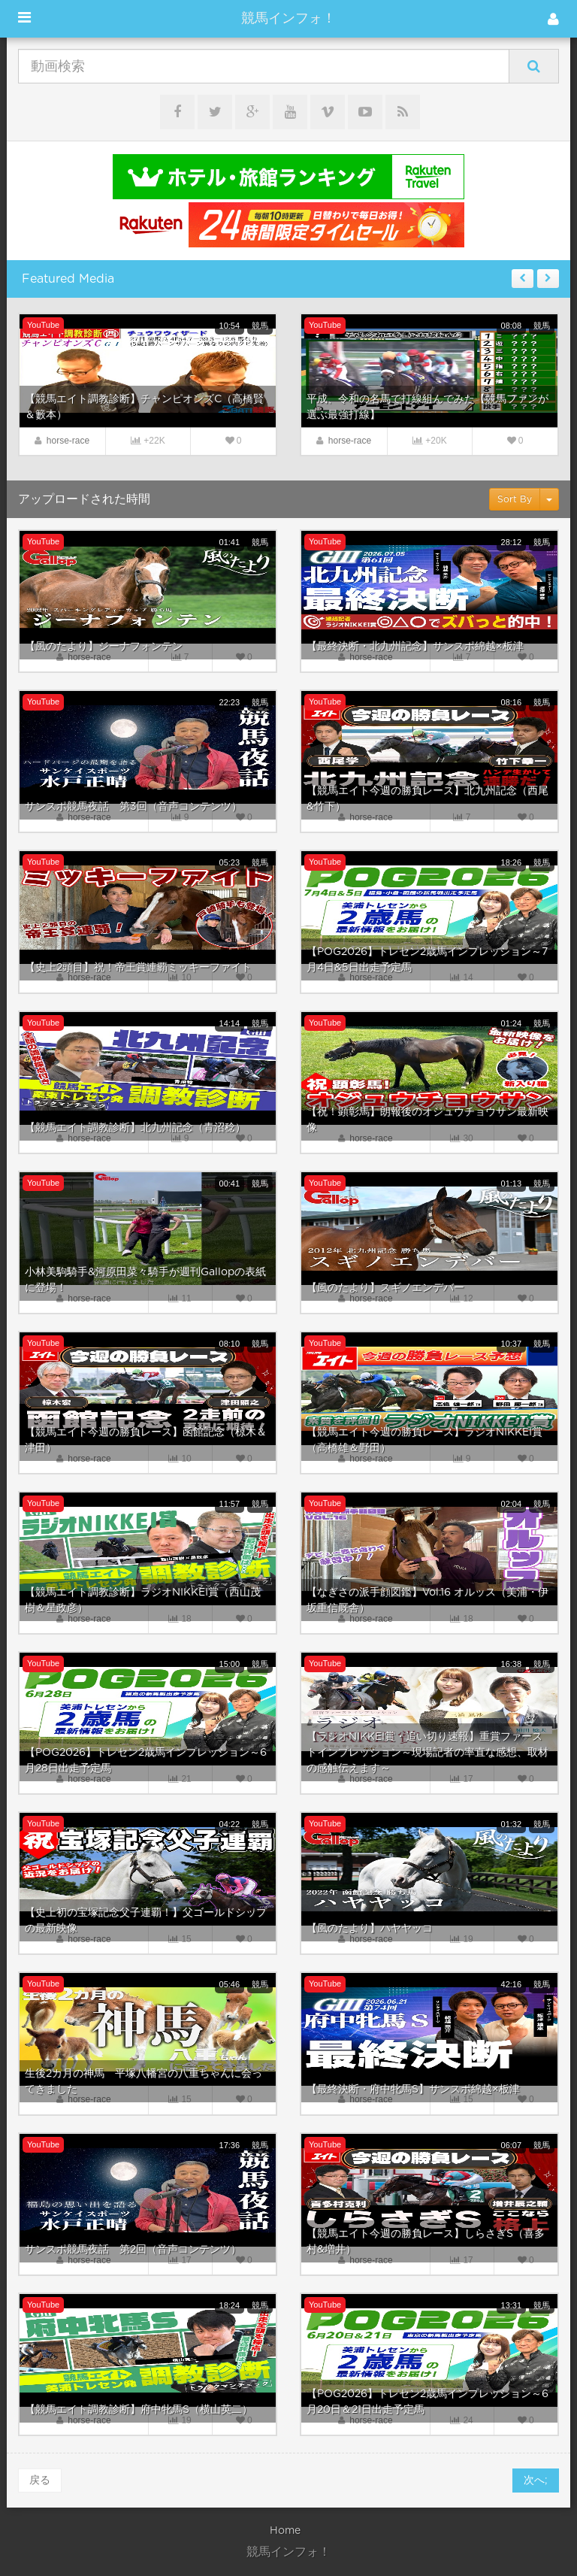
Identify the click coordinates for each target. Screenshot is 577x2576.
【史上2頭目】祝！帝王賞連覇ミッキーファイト (138, 967)
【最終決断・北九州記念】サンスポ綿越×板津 (415, 646)
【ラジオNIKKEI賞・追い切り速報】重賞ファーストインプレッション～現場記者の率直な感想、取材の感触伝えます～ (427, 1753)
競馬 (260, 325)
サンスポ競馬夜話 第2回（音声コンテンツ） (133, 2249)
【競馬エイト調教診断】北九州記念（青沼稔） (135, 1128)
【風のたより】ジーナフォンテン (104, 646)
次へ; (536, 2480)
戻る (39, 2480)
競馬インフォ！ (288, 19)
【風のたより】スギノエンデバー (385, 1288)
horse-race (68, 440)
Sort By (514, 499)
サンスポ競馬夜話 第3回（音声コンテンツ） (133, 807)
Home (285, 2531)
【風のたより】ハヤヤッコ (370, 1928)
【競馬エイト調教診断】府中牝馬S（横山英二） (138, 2410)
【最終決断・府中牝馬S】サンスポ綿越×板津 (413, 2089)
